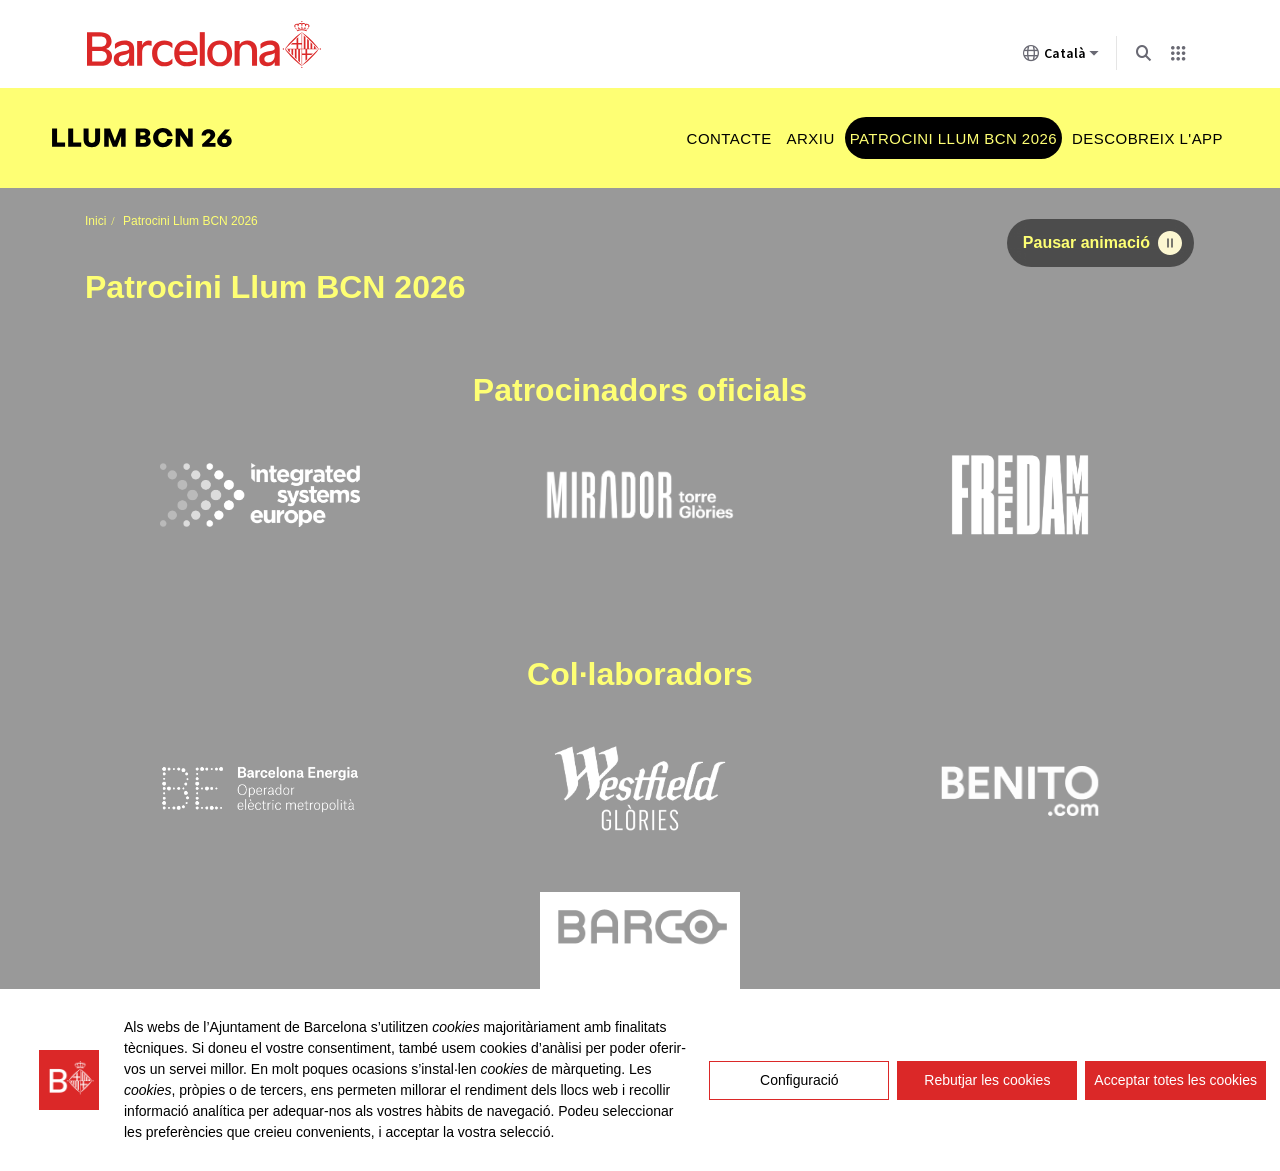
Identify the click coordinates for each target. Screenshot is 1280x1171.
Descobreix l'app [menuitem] (1147, 138)
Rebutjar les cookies (987, 1080)
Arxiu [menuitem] (811, 138)
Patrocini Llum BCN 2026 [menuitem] (953, 138)
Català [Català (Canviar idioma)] (1061, 57)
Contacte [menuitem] (729, 138)
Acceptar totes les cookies (1175, 1080)
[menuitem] (152, 138)
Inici (95, 221)
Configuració (799, 1080)
